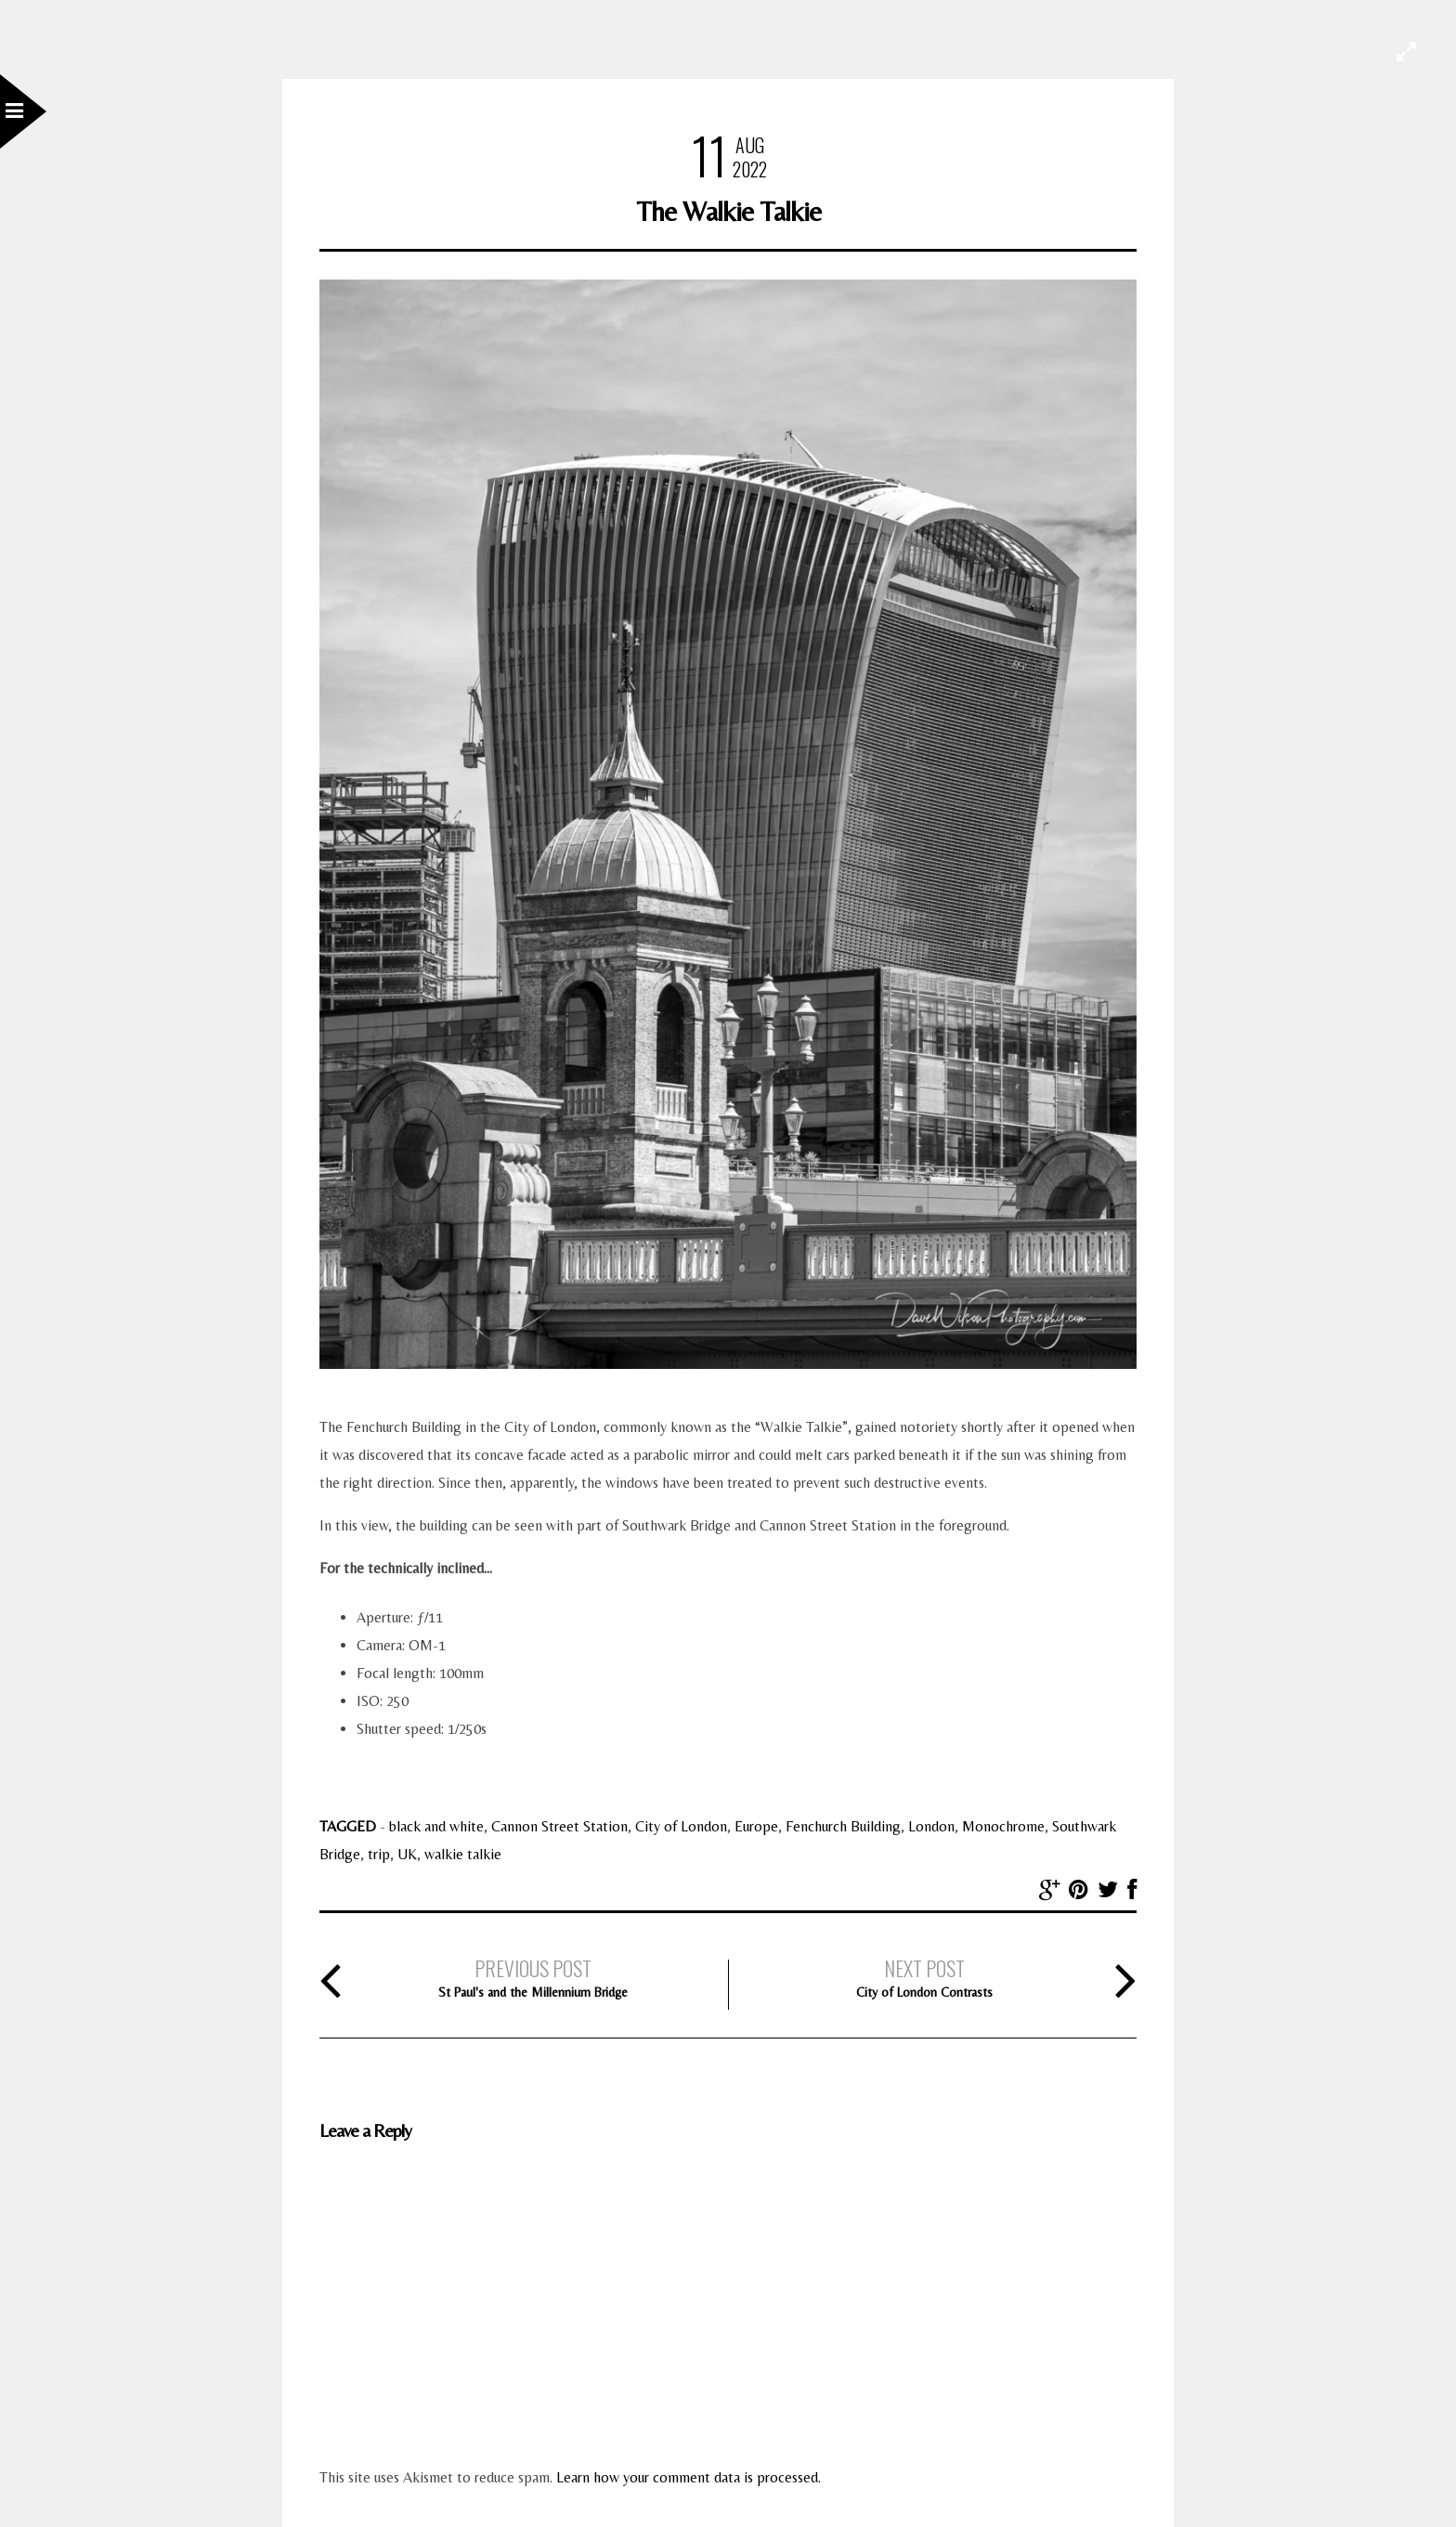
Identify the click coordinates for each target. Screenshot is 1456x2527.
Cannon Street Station (559, 1826)
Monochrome (1003, 1826)
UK (407, 1854)
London (931, 1826)
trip (379, 1854)
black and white (436, 1826)
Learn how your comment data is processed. (688, 2477)
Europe (756, 1826)
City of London (681, 1826)
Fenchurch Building (843, 1826)
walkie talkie (462, 1854)
